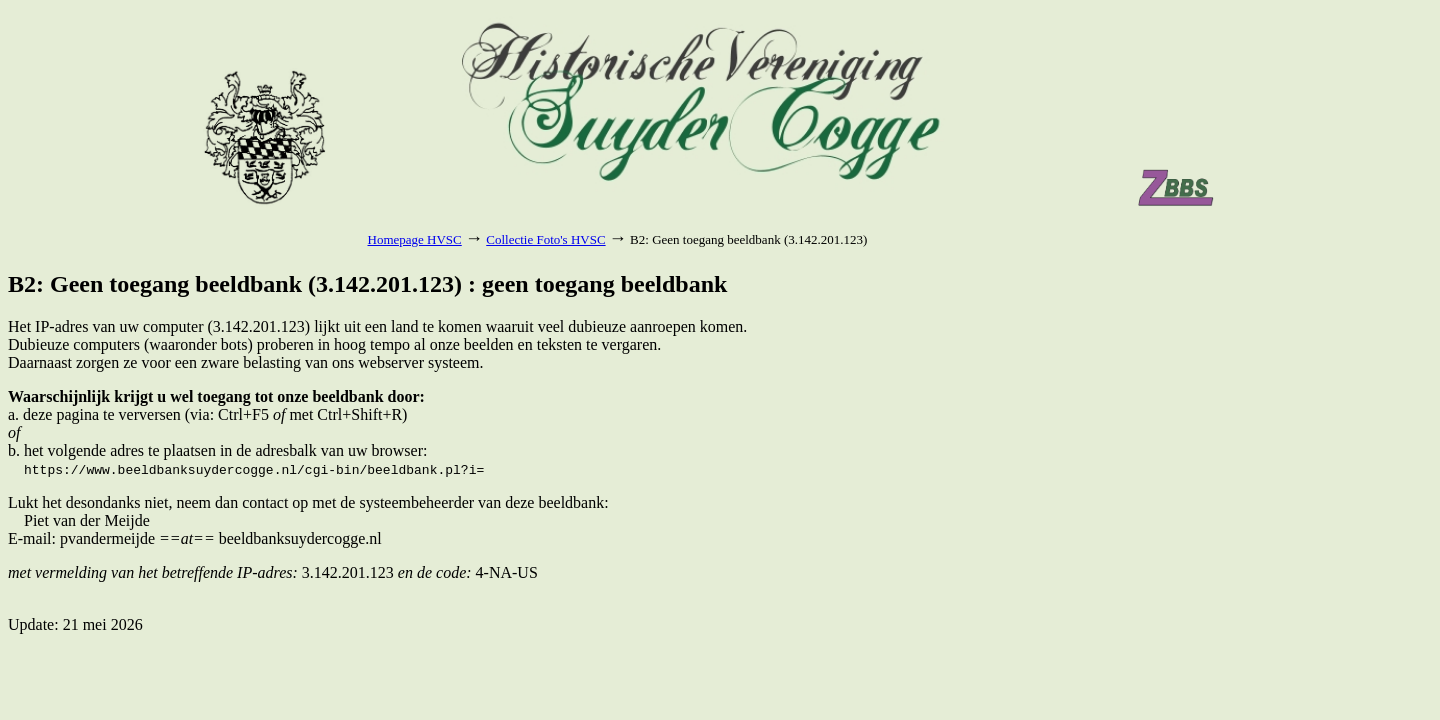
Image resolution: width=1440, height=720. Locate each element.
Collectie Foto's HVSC (545, 239)
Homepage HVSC (415, 239)
